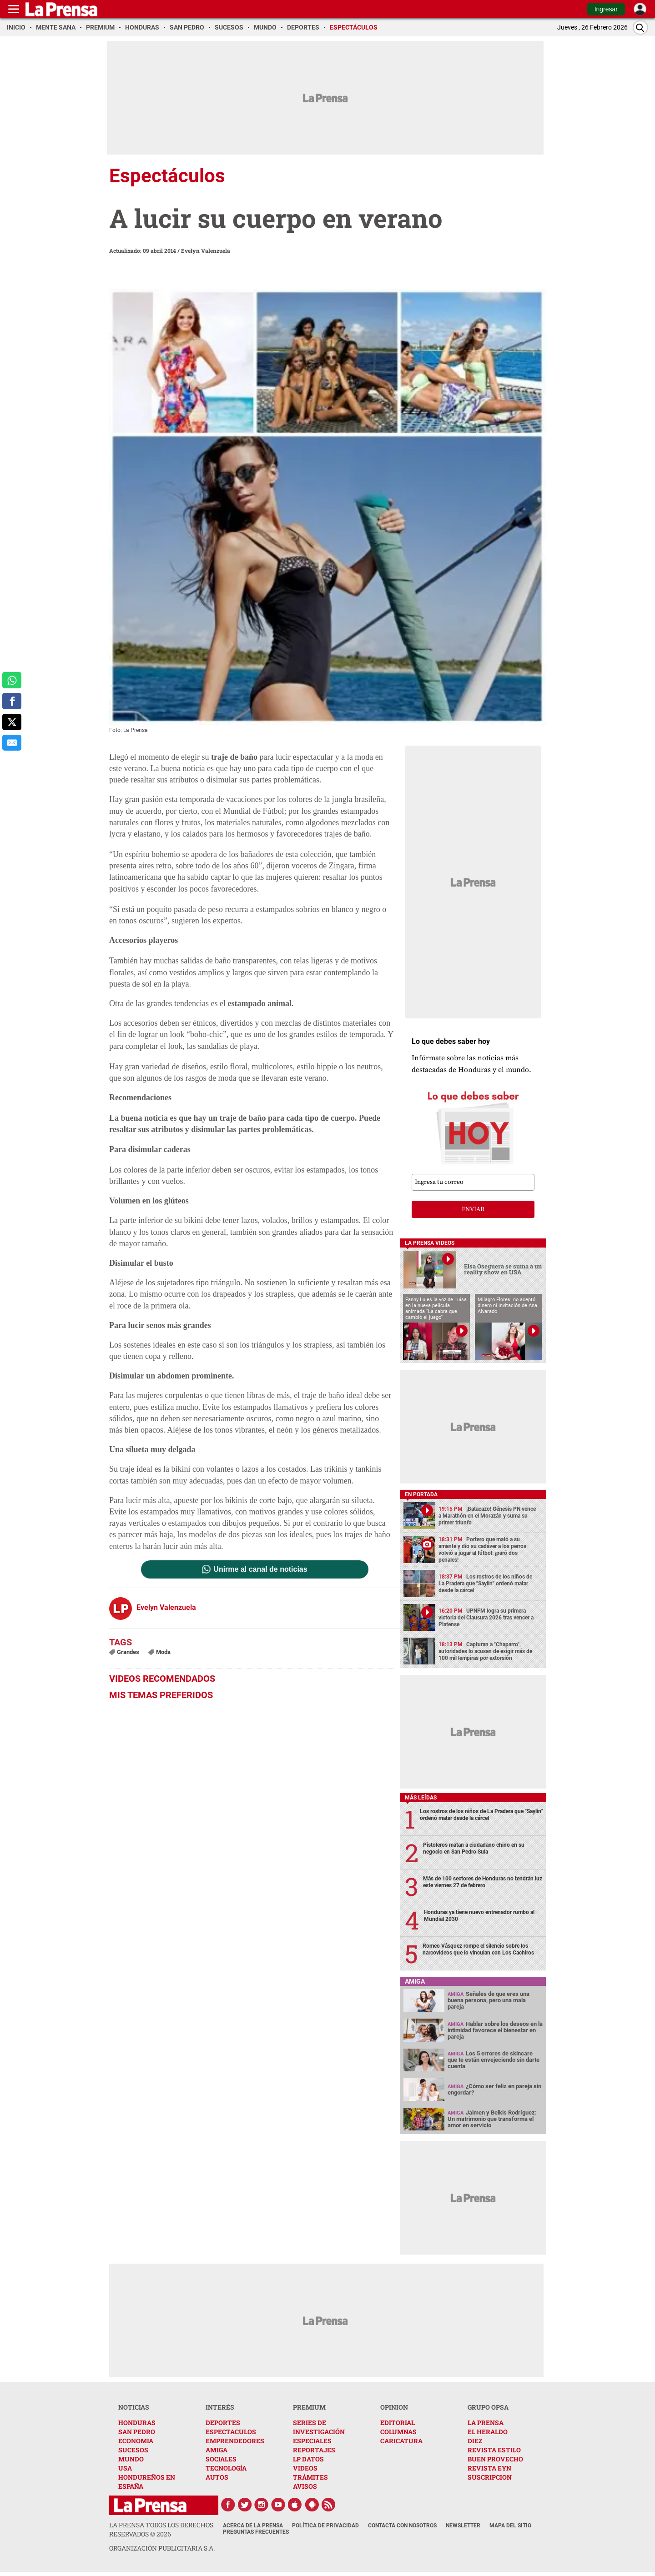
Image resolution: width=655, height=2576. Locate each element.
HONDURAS (137, 2422)
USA (125, 2468)
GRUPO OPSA (488, 2407)
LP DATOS (308, 2459)
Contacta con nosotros (402, 2525)
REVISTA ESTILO (494, 2450)
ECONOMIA (135, 2440)
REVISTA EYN (489, 2468)
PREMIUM (309, 2407)
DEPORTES (223, 2422)
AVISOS (305, 2486)
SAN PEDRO (136, 2431)
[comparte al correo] (11, 743)
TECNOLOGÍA (226, 2468)
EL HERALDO (488, 2431)
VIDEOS (305, 2468)
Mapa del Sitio (510, 2525)
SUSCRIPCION (490, 2477)
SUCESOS (133, 2450)
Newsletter (463, 2525)
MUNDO (131, 2459)
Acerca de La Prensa (253, 2525)
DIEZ (475, 2440)
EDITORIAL (397, 2422)
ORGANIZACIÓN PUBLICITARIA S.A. (162, 2548)
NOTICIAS (133, 2407)
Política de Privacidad (325, 2525)
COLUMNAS (398, 2431)
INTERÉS (220, 2407)
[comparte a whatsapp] (11, 680)
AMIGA (216, 2450)
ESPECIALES (312, 2440)
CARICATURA (401, 2440)
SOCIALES (221, 2459)
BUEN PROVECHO (495, 2459)
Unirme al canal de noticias (260, 1569)
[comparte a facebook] (11, 701)
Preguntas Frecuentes (256, 2532)
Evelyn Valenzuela (205, 250)
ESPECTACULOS (231, 2431)
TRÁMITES (310, 2477)
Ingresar (606, 9)
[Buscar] (640, 27)
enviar (473, 1209)
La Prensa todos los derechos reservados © (161, 2529)
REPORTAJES (314, 2450)
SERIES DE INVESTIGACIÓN (319, 2427)
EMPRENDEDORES (235, 2440)
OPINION (394, 2407)
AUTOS (217, 2477)
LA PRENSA (486, 2422)
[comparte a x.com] (11, 722)
